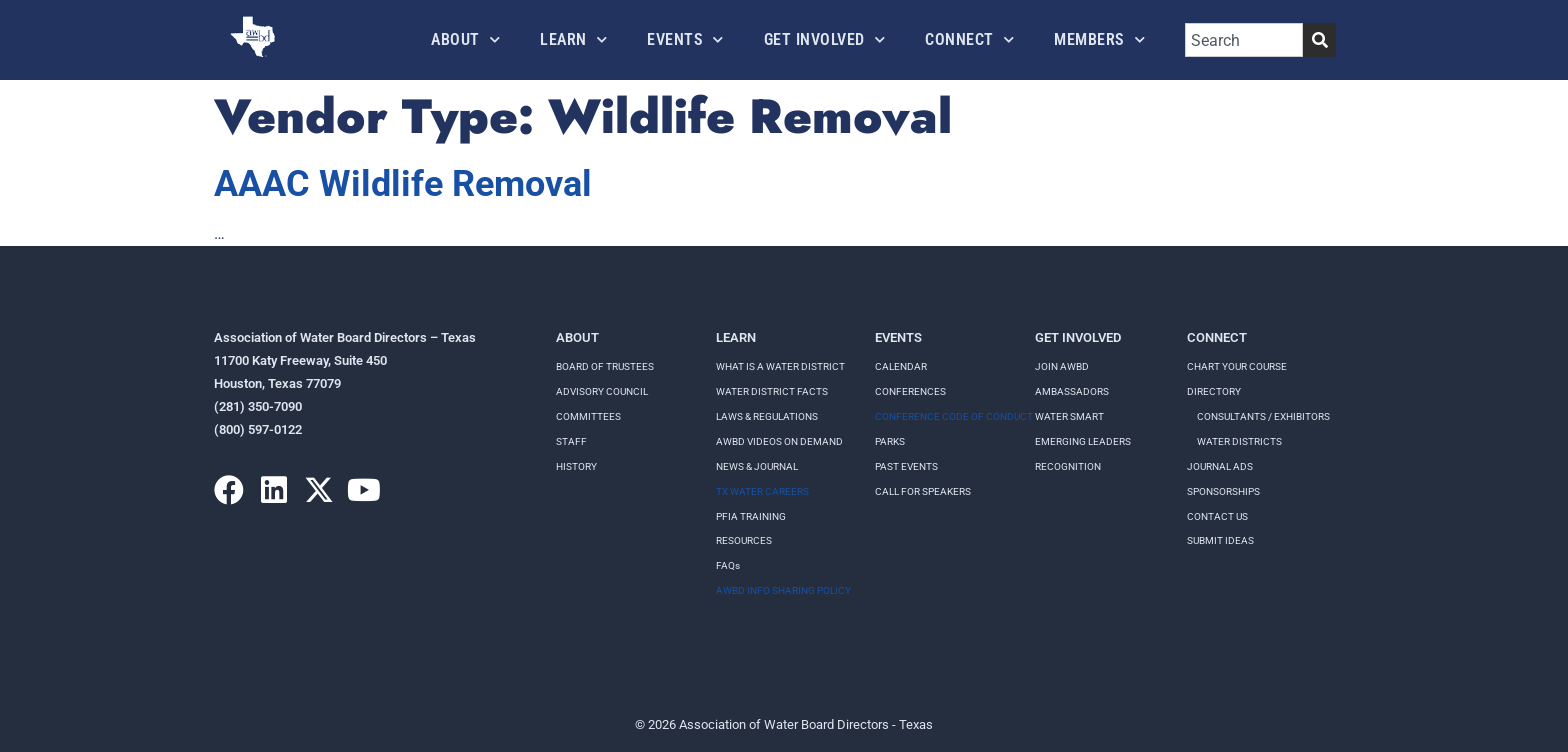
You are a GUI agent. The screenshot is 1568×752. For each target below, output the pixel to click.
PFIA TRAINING (751, 516)
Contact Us (1217, 516)
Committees (588, 416)
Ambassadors (1072, 391)
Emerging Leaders (1083, 441)
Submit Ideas (1220, 540)
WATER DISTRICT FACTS (772, 391)
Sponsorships (1223, 491)
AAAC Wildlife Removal (403, 184)
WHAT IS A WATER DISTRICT (780, 366)
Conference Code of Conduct (954, 416)
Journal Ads (1220, 466)
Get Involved (825, 39)
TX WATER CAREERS (762, 491)
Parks (890, 441)
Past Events (906, 466)
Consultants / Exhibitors (1263, 416)
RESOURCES (744, 540)
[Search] (1319, 40)
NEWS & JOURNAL (757, 466)
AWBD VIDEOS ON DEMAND (779, 441)
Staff (571, 441)
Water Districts (1239, 441)
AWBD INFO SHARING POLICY (783, 590)
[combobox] (1244, 40)
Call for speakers (923, 491)
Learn (573, 39)
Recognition (1068, 466)
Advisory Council (602, 391)
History (576, 466)
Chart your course (1237, 366)
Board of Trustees (605, 366)
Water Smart (1069, 416)
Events (685, 39)
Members (1099, 39)
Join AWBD (1062, 366)
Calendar (901, 366)
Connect (969, 39)
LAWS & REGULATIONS (767, 416)
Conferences (910, 391)
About (465, 39)
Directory (1214, 391)
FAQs (728, 565)
